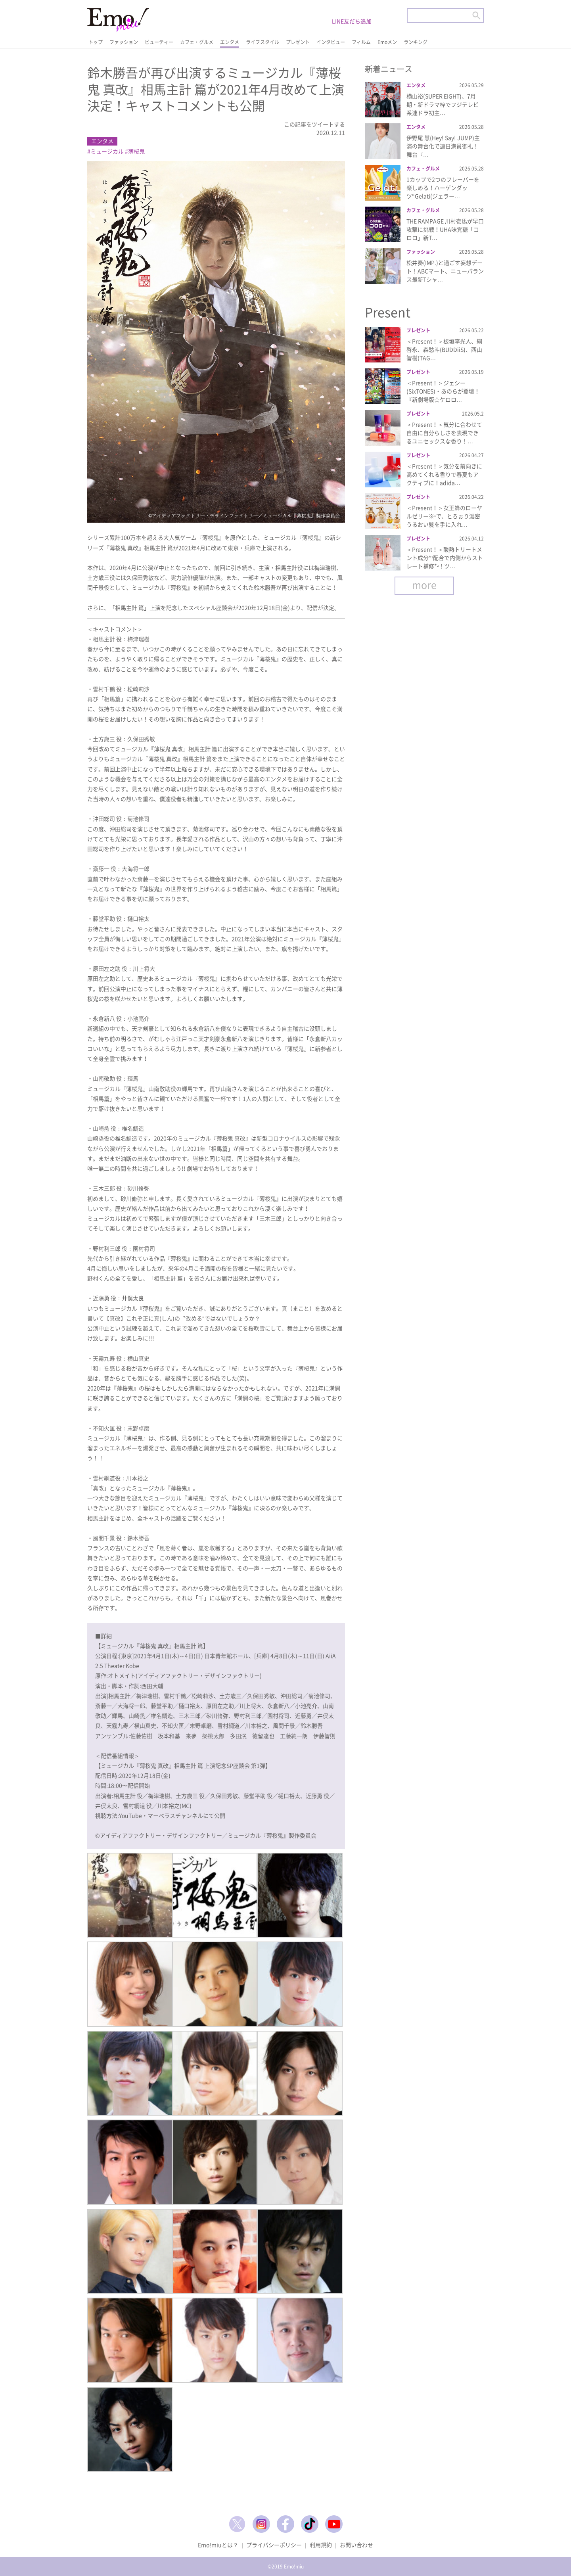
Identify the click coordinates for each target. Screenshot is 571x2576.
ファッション (123, 42)
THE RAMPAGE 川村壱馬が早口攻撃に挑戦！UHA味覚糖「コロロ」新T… (445, 229)
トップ (95, 42)
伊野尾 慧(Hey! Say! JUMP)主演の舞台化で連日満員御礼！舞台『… (443, 146)
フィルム (361, 42)
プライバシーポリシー (274, 2545)
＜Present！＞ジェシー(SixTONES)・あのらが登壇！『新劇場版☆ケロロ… (443, 391)
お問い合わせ (356, 2545)
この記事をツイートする (314, 124)
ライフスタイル (262, 42)
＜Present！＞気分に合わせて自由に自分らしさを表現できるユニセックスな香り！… (444, 432)
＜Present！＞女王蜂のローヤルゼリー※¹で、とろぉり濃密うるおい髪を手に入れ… (444, 516)
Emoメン (387, 42)
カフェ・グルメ (196, 42)
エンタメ (229, 42)
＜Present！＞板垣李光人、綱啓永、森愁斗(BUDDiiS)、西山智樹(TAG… (444, 349)
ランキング (415, 42)
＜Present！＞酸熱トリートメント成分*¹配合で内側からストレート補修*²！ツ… (444, 557)
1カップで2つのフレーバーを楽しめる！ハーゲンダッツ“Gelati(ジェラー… (442, 187)
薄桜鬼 (136, 151)
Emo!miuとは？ (218, 2545)
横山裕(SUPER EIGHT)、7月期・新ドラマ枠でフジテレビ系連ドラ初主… (442, 104)
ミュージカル (107, 151)
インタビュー (330, 42)
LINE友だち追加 (352, 21)
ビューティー (159, 42)
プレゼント (298, 42)
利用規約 (321, 2545)
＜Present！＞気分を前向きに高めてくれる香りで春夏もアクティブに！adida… (444, 474)
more (424, 584)
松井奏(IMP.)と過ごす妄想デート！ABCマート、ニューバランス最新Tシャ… (445, 271)
